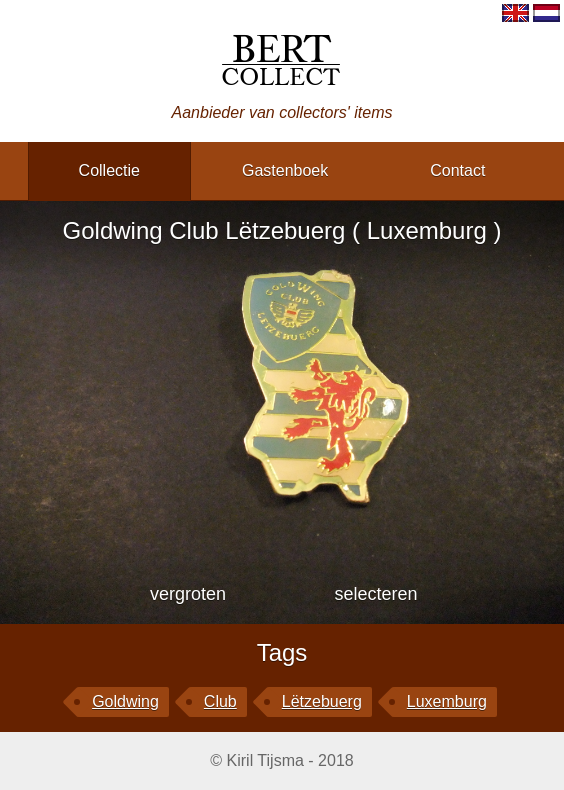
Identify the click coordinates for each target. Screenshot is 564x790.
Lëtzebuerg (322, 701)
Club (220, 701)
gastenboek (285, 170)
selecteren (375, 594)
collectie (109, 170)
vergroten (188, 594)
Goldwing (125, 701)
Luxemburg (447, 701)
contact (457, 170)
